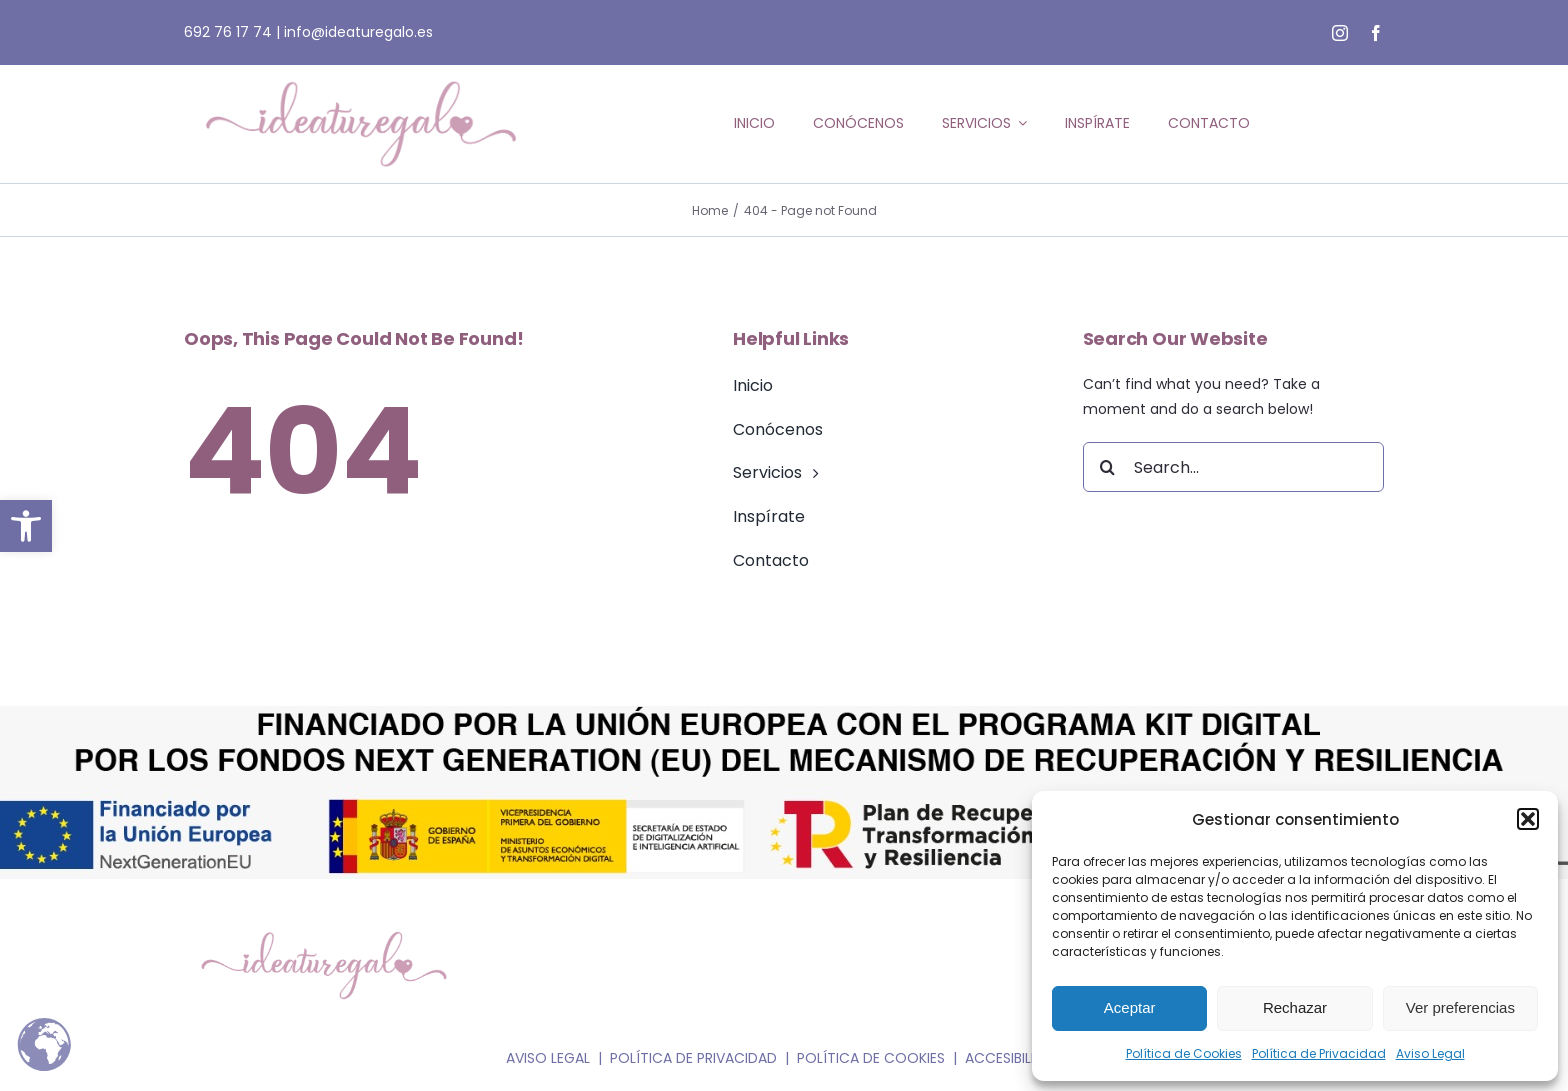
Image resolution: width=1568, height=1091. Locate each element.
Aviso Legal (1430, 1053)
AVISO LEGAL (548, 1058)
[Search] (1108, 467)
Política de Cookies (1184, 1053)
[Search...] (1234, 467)
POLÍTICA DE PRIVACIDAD (693, 1058)
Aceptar (1130, 1007)
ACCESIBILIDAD (1014, 1058)
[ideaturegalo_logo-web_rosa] (361, 72)
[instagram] (1340, 33)
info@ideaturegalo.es (358, 32)
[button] (26, 526)
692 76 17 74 (228, 32)
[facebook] (1376, 33)
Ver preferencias (1460, 1007)
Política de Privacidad (1319, 1053)
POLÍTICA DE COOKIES (871, 1058)
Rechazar (1295, 1007)
